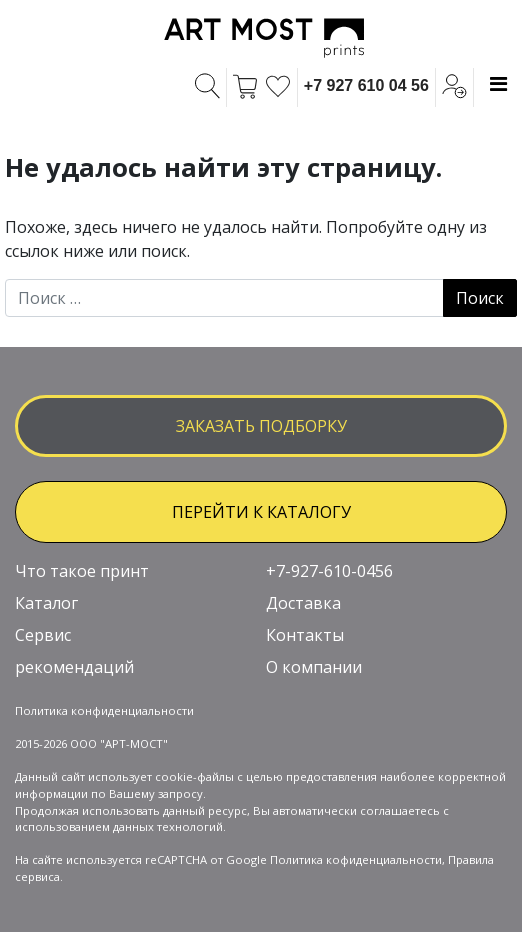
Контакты (305, 635)
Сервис (43, 635)
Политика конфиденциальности (104, 710)
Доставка (303, 603)
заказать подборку (261, 426)
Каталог (46, 603)
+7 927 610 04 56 (366, 85)
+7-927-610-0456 (329, 571)
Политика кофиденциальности (356, 859)
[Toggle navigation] (499, 84)
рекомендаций (74, 667)
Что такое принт (82, 571)
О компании (314, 667)
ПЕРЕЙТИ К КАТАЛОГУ (261, 512)
